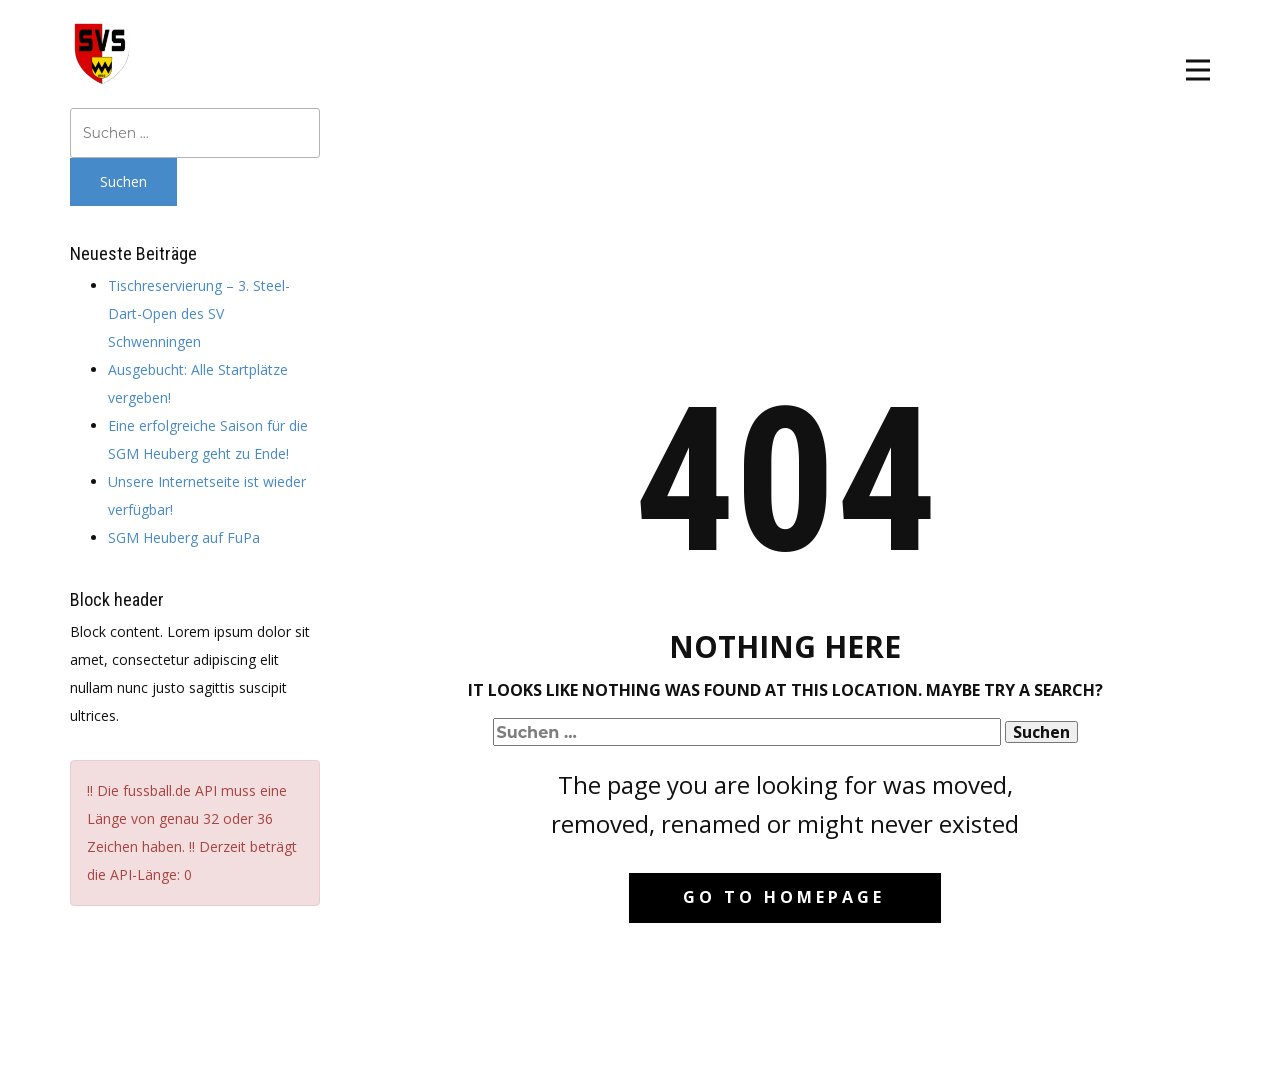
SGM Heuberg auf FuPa (184, 537)
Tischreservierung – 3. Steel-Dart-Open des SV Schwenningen (199, 313)
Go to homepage (784, 897)
